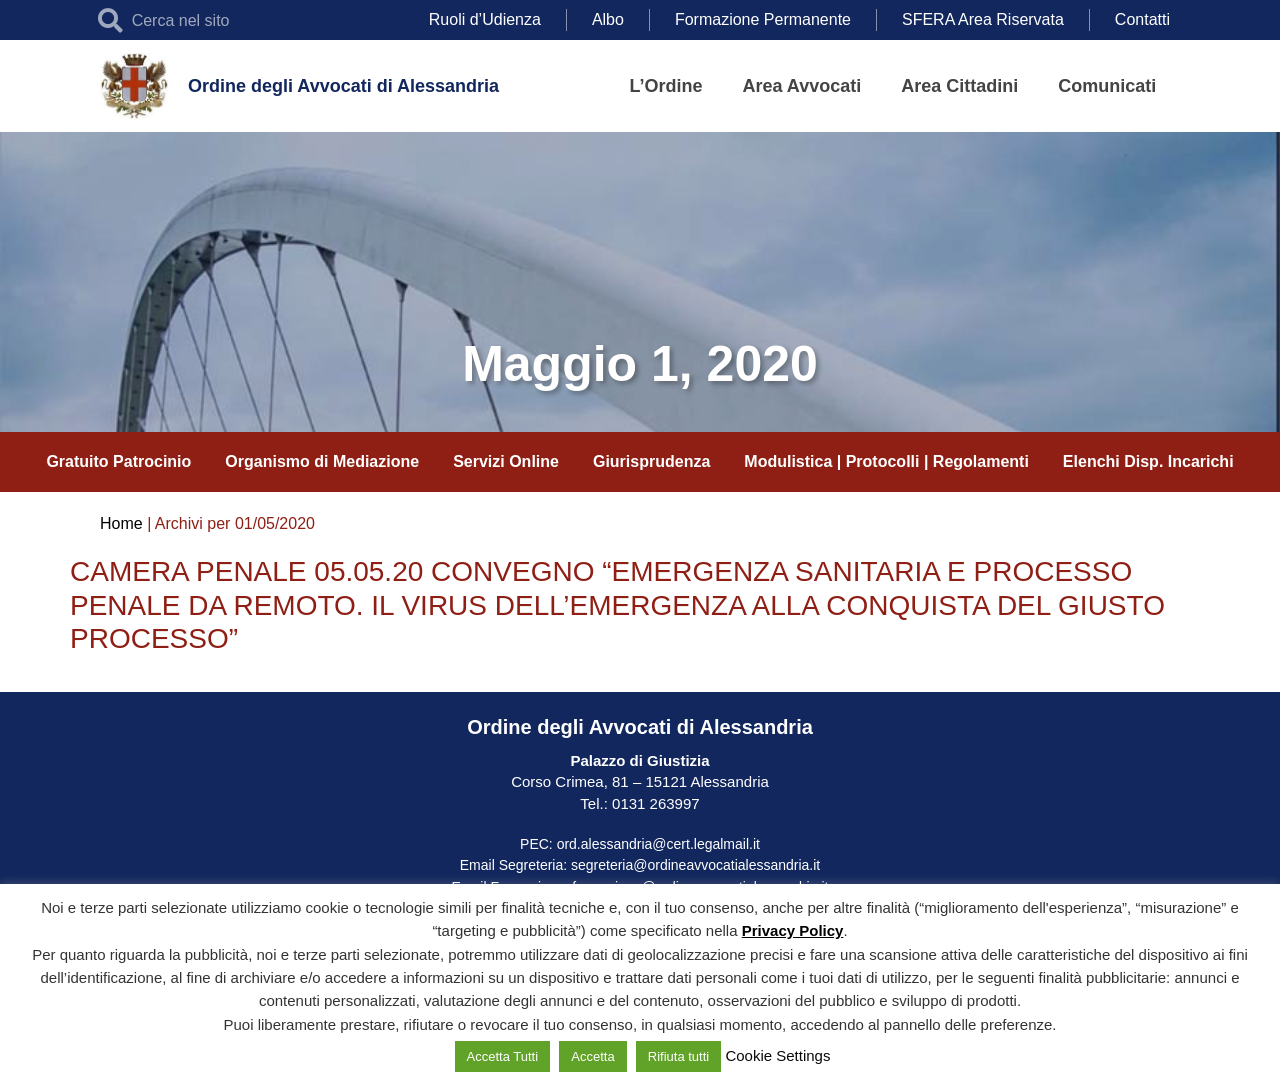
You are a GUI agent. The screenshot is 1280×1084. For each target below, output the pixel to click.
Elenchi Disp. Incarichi (1148, 461)
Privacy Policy (793, 930)
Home (121, 523)
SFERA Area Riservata (983, 19)
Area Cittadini (959, 86)
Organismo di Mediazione (322, 461)
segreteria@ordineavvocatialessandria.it (695, 865)
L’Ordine (666, 86)
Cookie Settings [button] (777, 1055)
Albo (608, 19)
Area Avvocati (802, 86)
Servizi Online (506, 461)
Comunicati (1107, 86)
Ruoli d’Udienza (485, 19)
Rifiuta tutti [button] (678, 1056)
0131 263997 (654, 803)
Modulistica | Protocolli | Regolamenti (886, 461)
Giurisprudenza (651, 461)
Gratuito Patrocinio (118, 461)
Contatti (1142, 19)
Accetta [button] (592, 1056)
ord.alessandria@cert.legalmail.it (658, 844)
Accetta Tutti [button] (503, 1056)
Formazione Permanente (763, 19)
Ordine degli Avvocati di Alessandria (343, 86)
